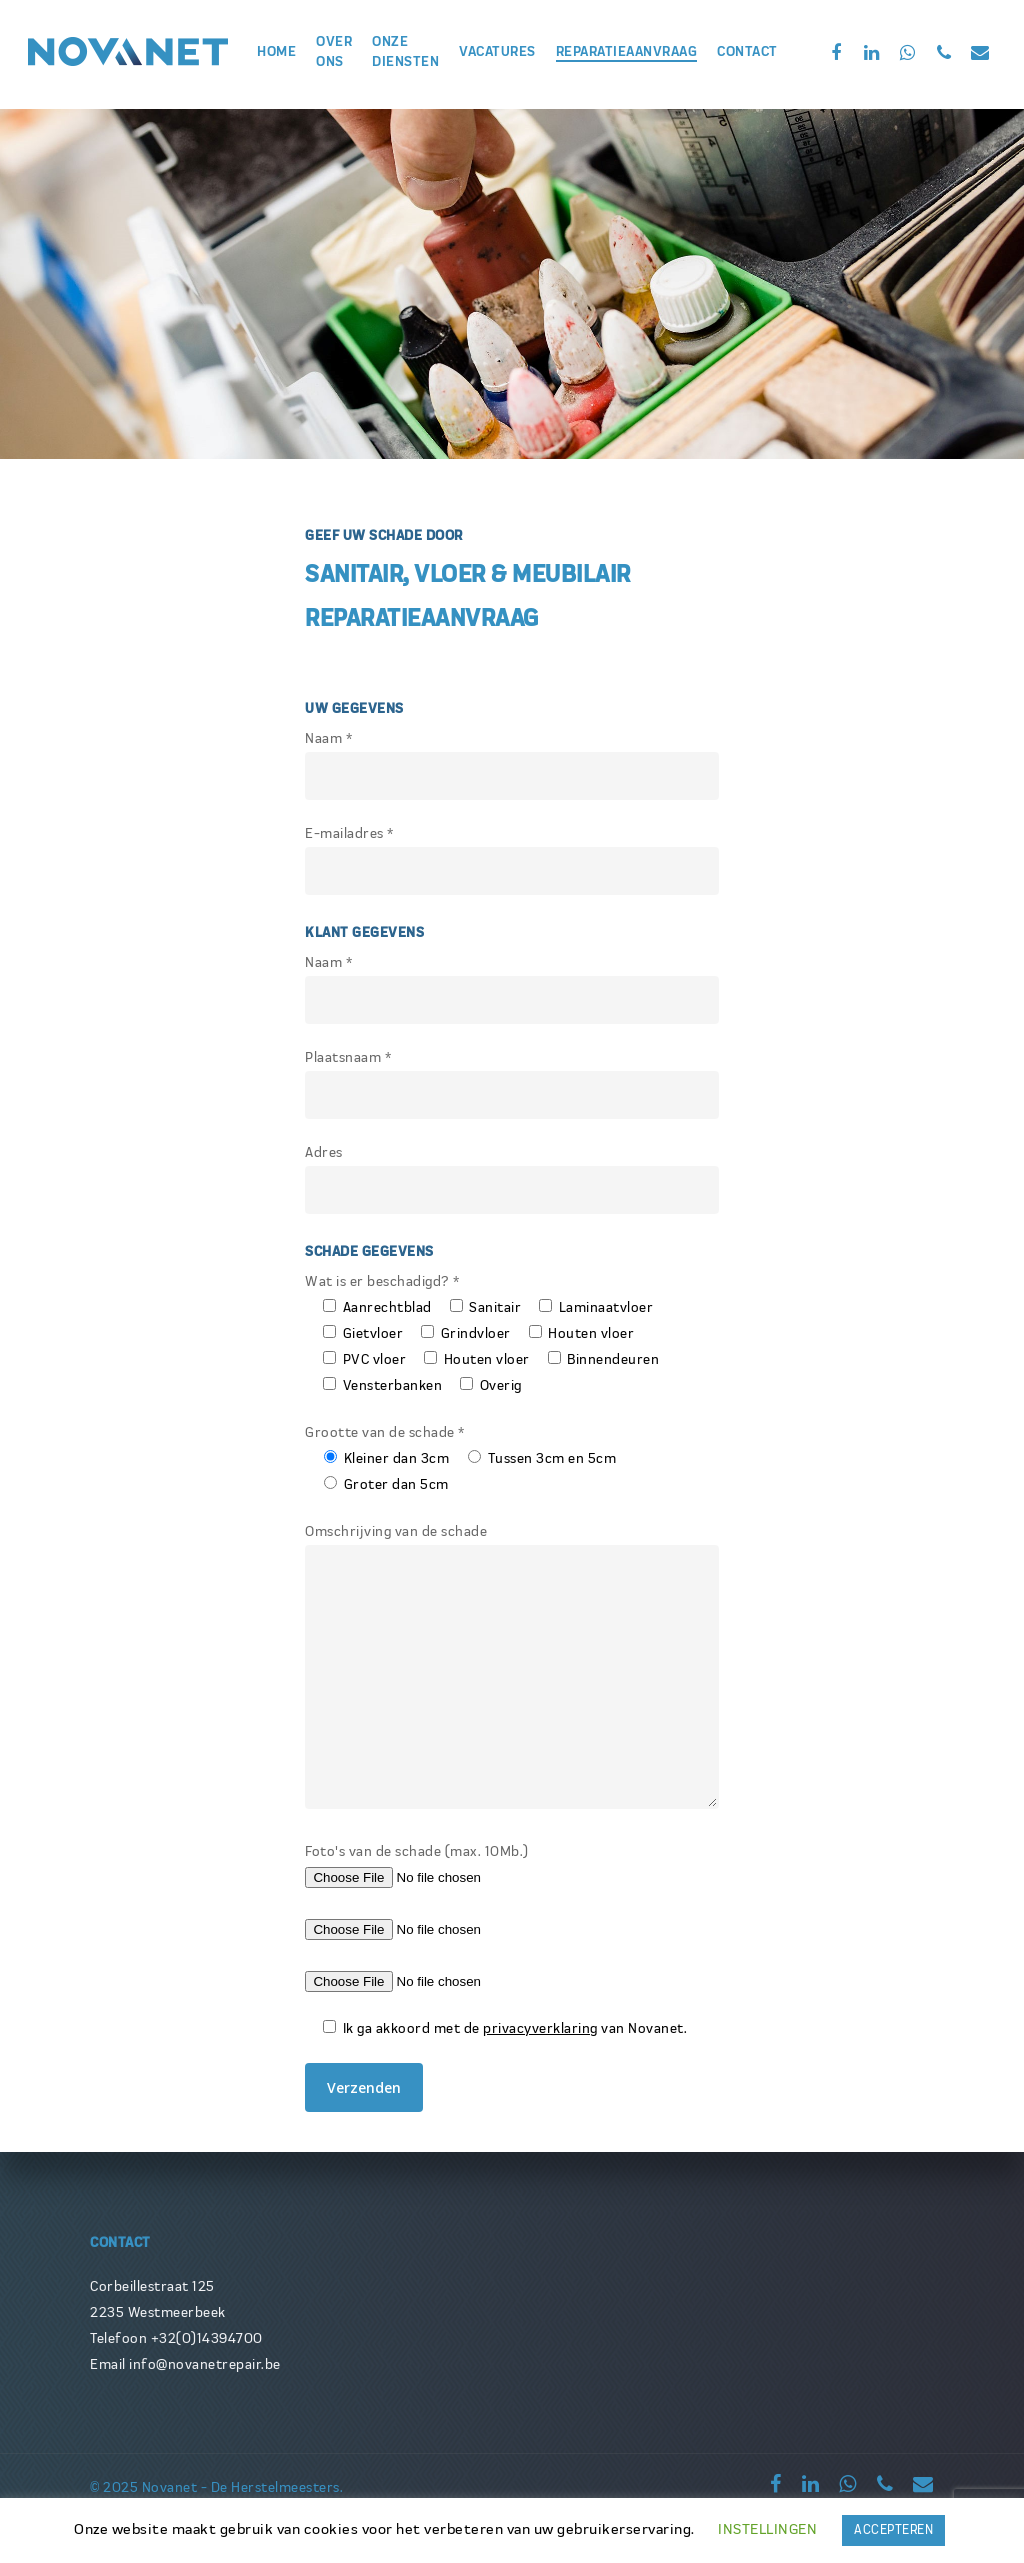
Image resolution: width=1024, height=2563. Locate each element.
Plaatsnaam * (511, 1085)
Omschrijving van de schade (511, 1671)
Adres (511, 1180)
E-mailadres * (511, 861)
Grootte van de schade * (385, 1433)
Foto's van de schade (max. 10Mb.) (417, 1852)
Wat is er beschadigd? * (382, 1282)
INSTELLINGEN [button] (767, 2529)
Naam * (511, 766)
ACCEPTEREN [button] (893, 2530)
